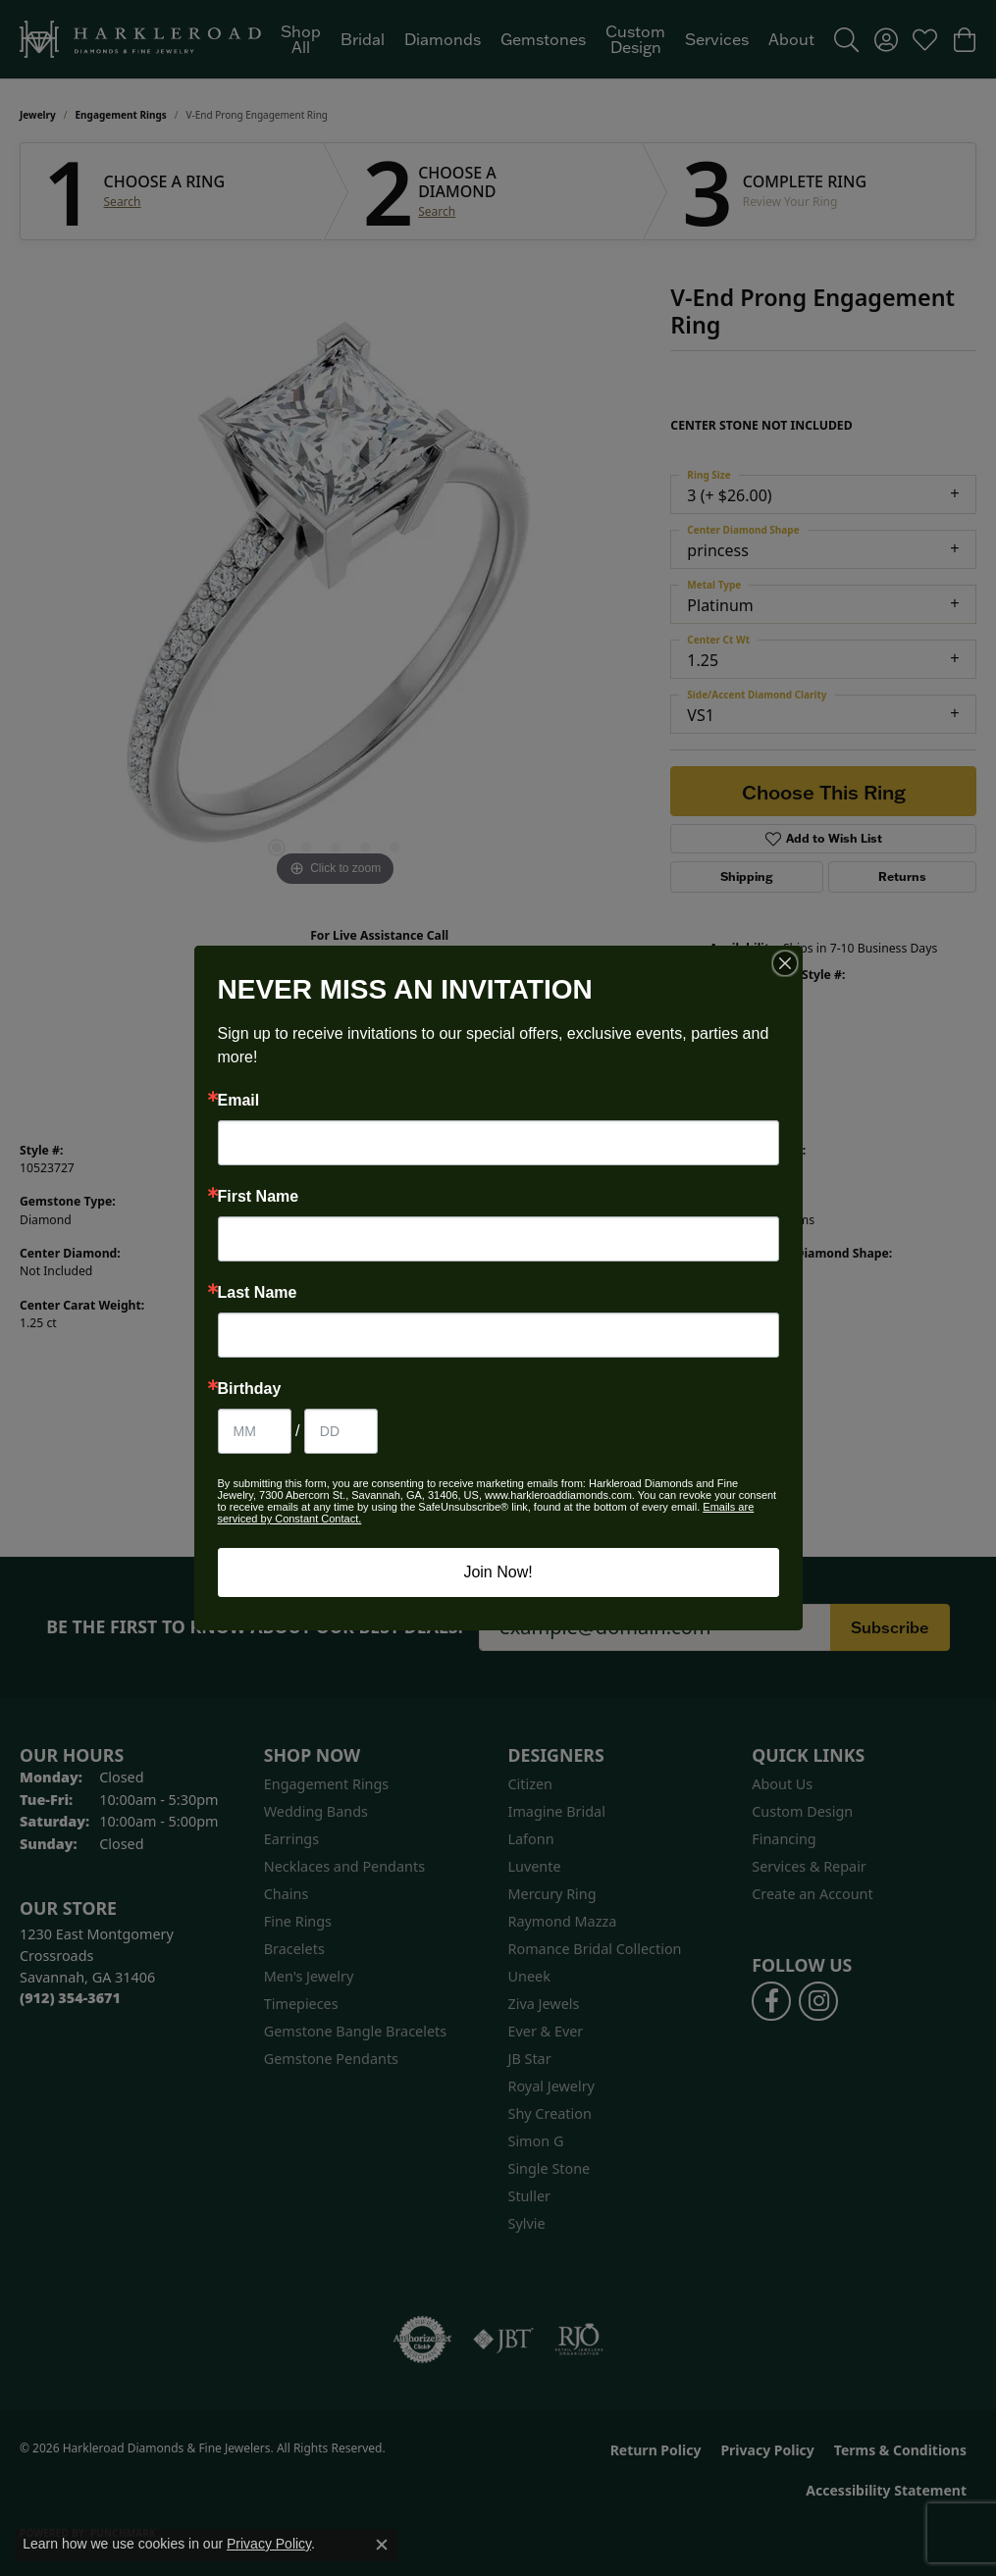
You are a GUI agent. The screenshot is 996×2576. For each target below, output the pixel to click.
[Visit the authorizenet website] (423, 2339)
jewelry (38, 115)
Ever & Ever (540, 1167)
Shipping (746, 876)
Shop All (301, 39)
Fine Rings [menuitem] (298, 1921)
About (791, 39)
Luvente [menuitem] (534, 1866)
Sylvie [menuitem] (527, 2223)
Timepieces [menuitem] (301, 2003)
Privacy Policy (766, 2450)
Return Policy (656, 2450)
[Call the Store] (70, 1997)
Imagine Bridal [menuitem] (556, 1811)
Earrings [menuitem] (291, 1838)
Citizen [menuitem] (530, 1784)
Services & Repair (809, 1866)
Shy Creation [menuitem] (550, 2113)
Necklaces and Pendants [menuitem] (344, 1866)
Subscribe (890, 1627)
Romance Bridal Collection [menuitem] (595, 1948)
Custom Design (635, 39)
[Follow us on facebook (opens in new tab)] (771, 2001)
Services (717, 39)
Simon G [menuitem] (536, 2141)
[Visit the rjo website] (578, 2339)
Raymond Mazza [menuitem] (562, 1921)
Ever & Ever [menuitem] (546, 2031)
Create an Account (812, 1893)
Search (122, 202)
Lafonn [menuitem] (531, 1838)
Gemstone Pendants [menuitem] (331, 2058)
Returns (902, 876)
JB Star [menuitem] (529, 2058)
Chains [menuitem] (286, 1893)
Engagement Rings (121, 115)
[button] (846, 39)
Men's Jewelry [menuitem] (309, 1976)
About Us (782, 1784)
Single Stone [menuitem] (549, 2168)
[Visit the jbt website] (503, 2339)
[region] (335, 597)
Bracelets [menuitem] (294, 1948)
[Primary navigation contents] (547, 39)
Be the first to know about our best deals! (254, 1627)
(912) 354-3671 (380, 954)
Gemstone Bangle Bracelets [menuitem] (355, 2031)
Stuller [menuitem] (529, 2196)
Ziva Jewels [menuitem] (544, 2003)
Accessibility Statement (886, 2490)
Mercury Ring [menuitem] (552, 1893)
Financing (783, 1838)
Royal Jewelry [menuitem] (551, 2086)
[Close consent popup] (382, 2544)
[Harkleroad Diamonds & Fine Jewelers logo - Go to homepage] (140, 39)
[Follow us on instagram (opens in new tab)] (818, 2001)
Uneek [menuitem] (529, 1976)
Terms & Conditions (900, 2450)
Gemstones (543, 39)
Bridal (363, 39)
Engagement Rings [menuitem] (327, 1784)
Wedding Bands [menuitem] (316, 1811)
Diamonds (442, 39)
